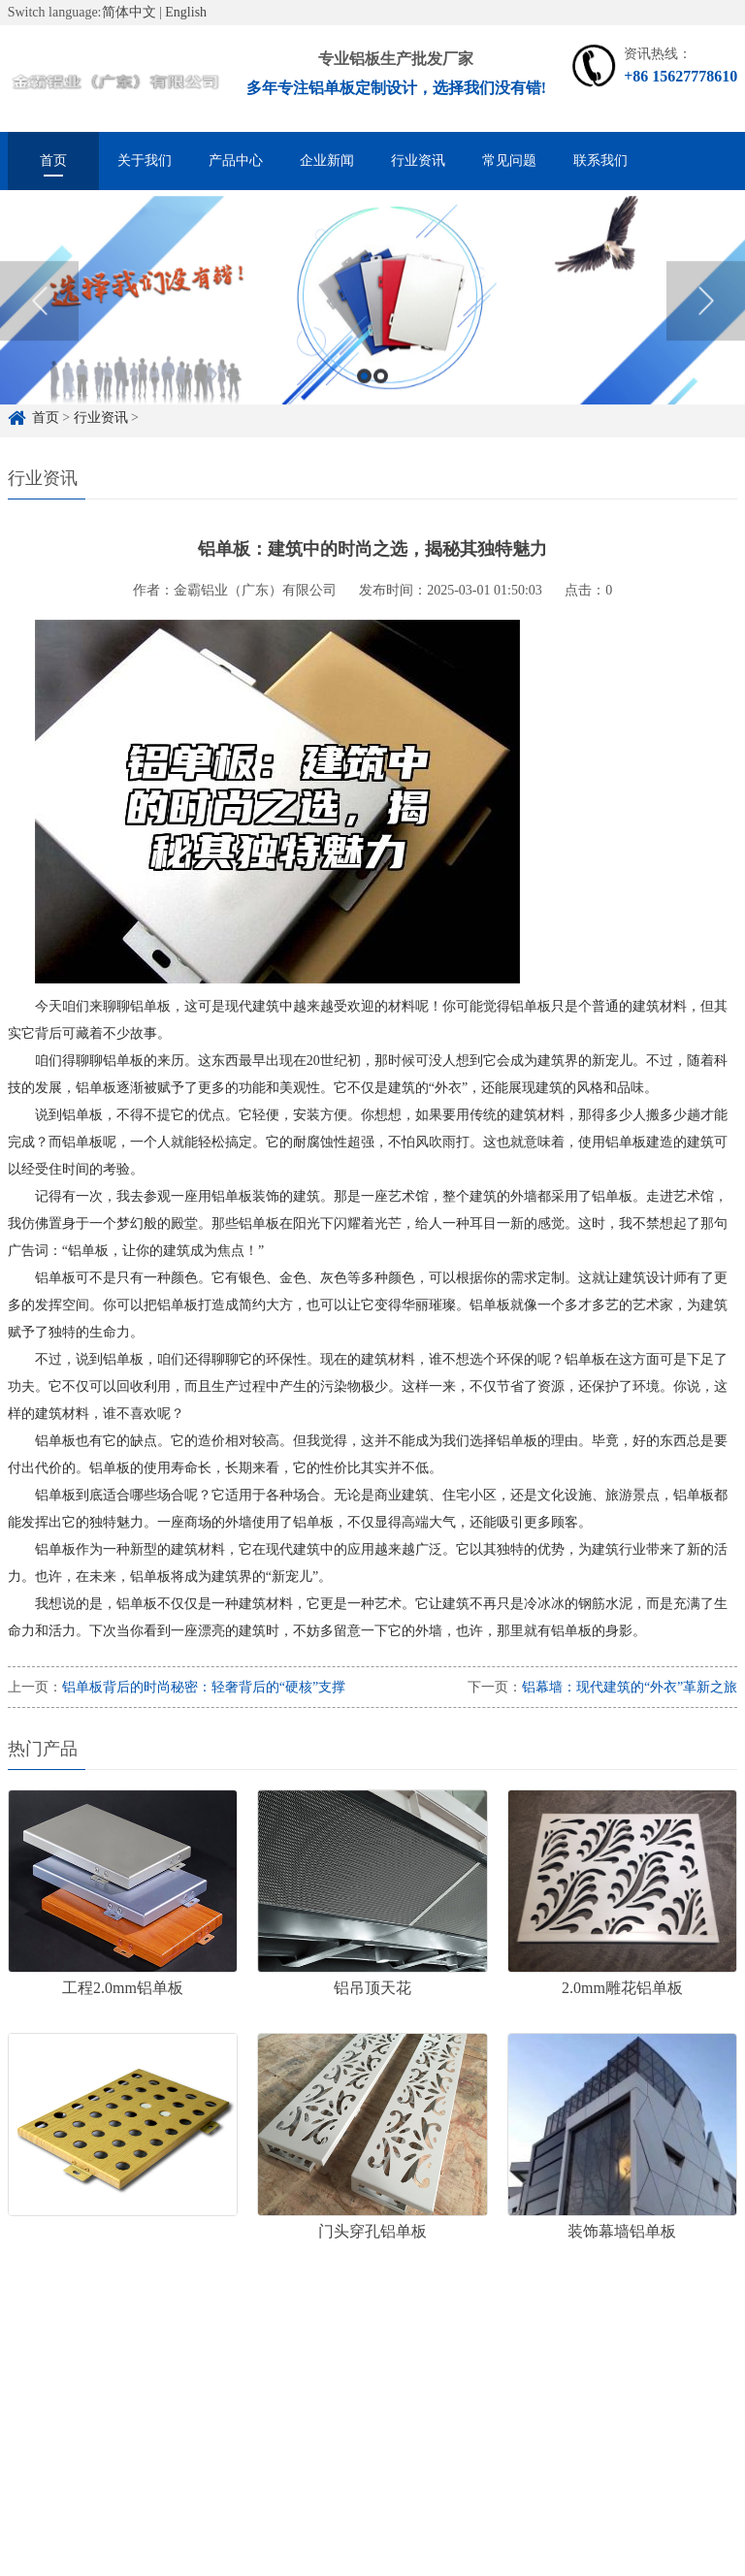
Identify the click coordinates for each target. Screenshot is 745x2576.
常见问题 (509, 160)
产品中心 (236, 160)
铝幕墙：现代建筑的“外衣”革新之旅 (629, 1687)
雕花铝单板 (345, 2370)
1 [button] (364, 396)
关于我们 (144, 160)
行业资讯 (418, 160)
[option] (372, 320)
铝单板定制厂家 (234, 2370)
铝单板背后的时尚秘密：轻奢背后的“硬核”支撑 (203, 1687)
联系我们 (600, 160)
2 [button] (380, 396)
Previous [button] (39, 321)
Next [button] (705, 321)
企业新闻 (327, 160)
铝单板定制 (124, 2370)
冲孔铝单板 (442, 2370)
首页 (53, 160)
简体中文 (129, 12)
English (186, 12)
